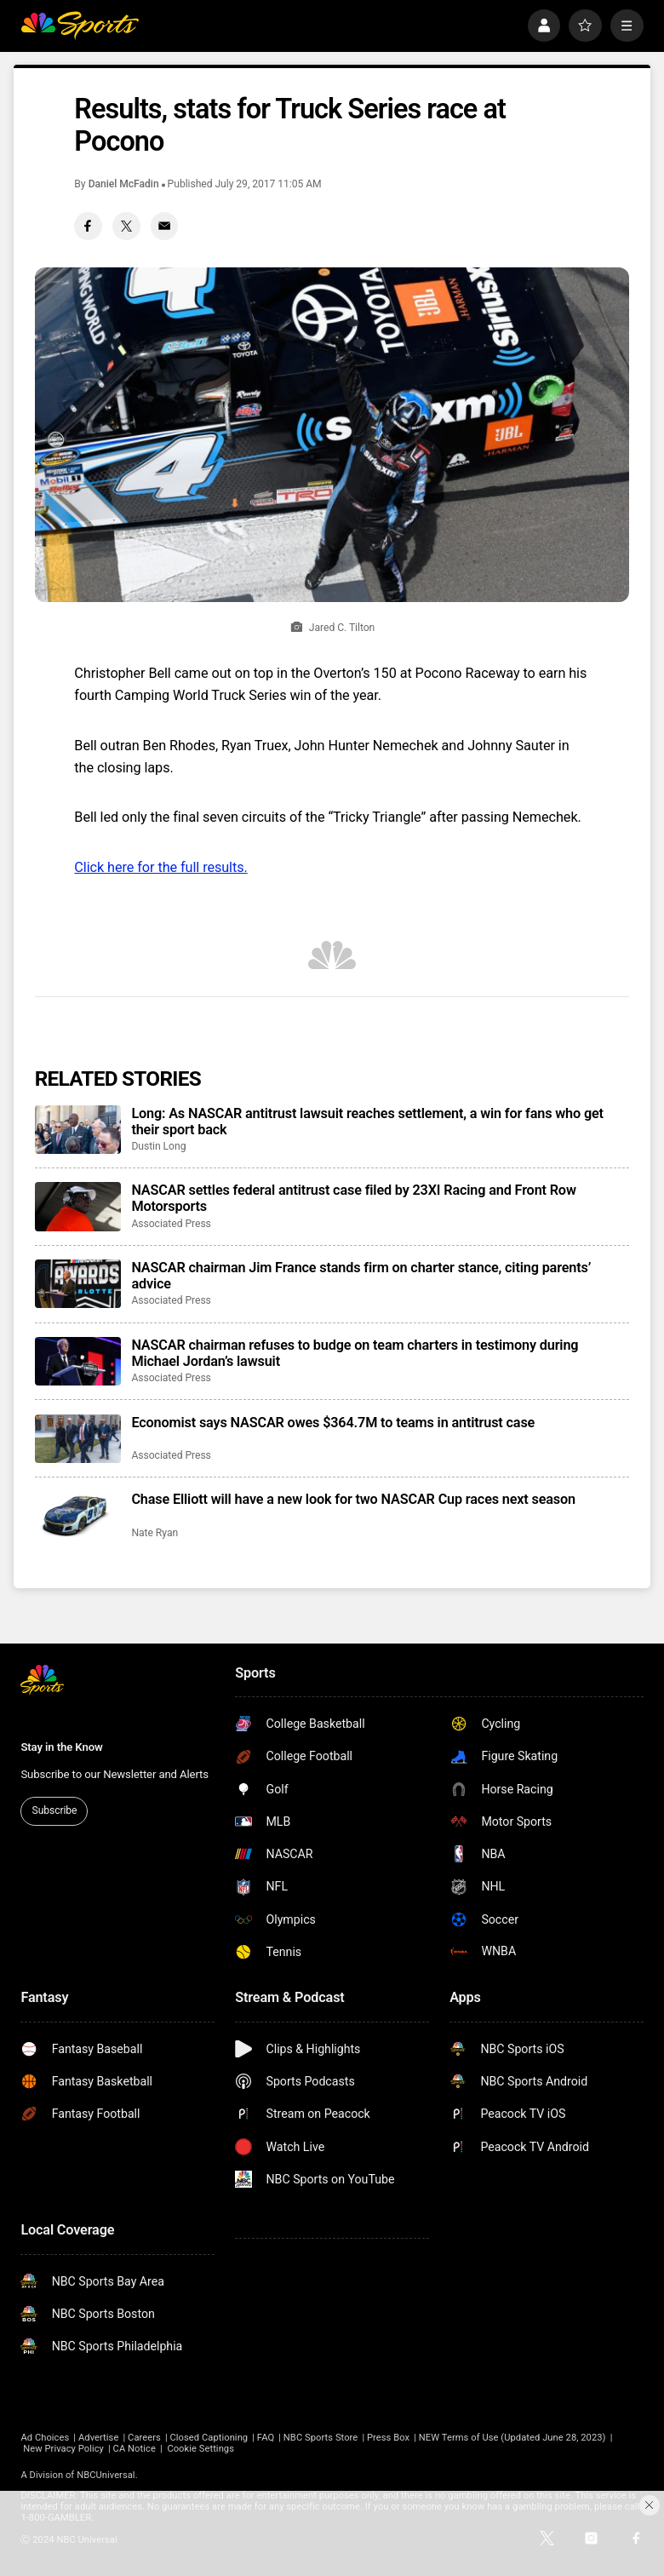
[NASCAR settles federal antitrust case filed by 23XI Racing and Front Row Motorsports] (78, 1206)
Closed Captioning (209, 2437)
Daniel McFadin (124, 184)
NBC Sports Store (320, 2437)
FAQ (265, 2437)
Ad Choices (44, 2437)
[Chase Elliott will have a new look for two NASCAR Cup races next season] (78, 1515)
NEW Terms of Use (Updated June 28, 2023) (512, 2437)
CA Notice (134, 2448)
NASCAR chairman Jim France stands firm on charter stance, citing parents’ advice (361, 1275)
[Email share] (165, 226)
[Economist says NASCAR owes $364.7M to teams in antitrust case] (78, 1438)
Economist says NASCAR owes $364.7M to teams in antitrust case (333, 1422)
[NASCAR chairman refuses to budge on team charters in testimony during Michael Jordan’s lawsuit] (78, 1361)
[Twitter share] (126, 226)
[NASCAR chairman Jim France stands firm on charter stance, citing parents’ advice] (78, 1283)
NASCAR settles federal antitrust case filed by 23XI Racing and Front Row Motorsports (353, 1198)
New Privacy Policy (63, 2448)
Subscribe (54, 1810)
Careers (144, 2437)
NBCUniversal (106, 2475)
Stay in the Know (61, 1747)
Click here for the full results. (160, 867)
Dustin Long (158, 1146)
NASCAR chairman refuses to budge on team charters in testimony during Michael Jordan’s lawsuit (354, 1353)
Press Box (388, 2437)
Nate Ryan (154, 1533)
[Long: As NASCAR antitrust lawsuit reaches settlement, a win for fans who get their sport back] (78, 1129)
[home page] (79, 26)
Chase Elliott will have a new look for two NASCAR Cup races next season (353, 1499)
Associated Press (170, 1224)
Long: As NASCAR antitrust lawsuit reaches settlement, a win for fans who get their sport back (367, 1121)
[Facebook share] (88, 226)
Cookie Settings (200, 2448)
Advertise (98, 2437)
